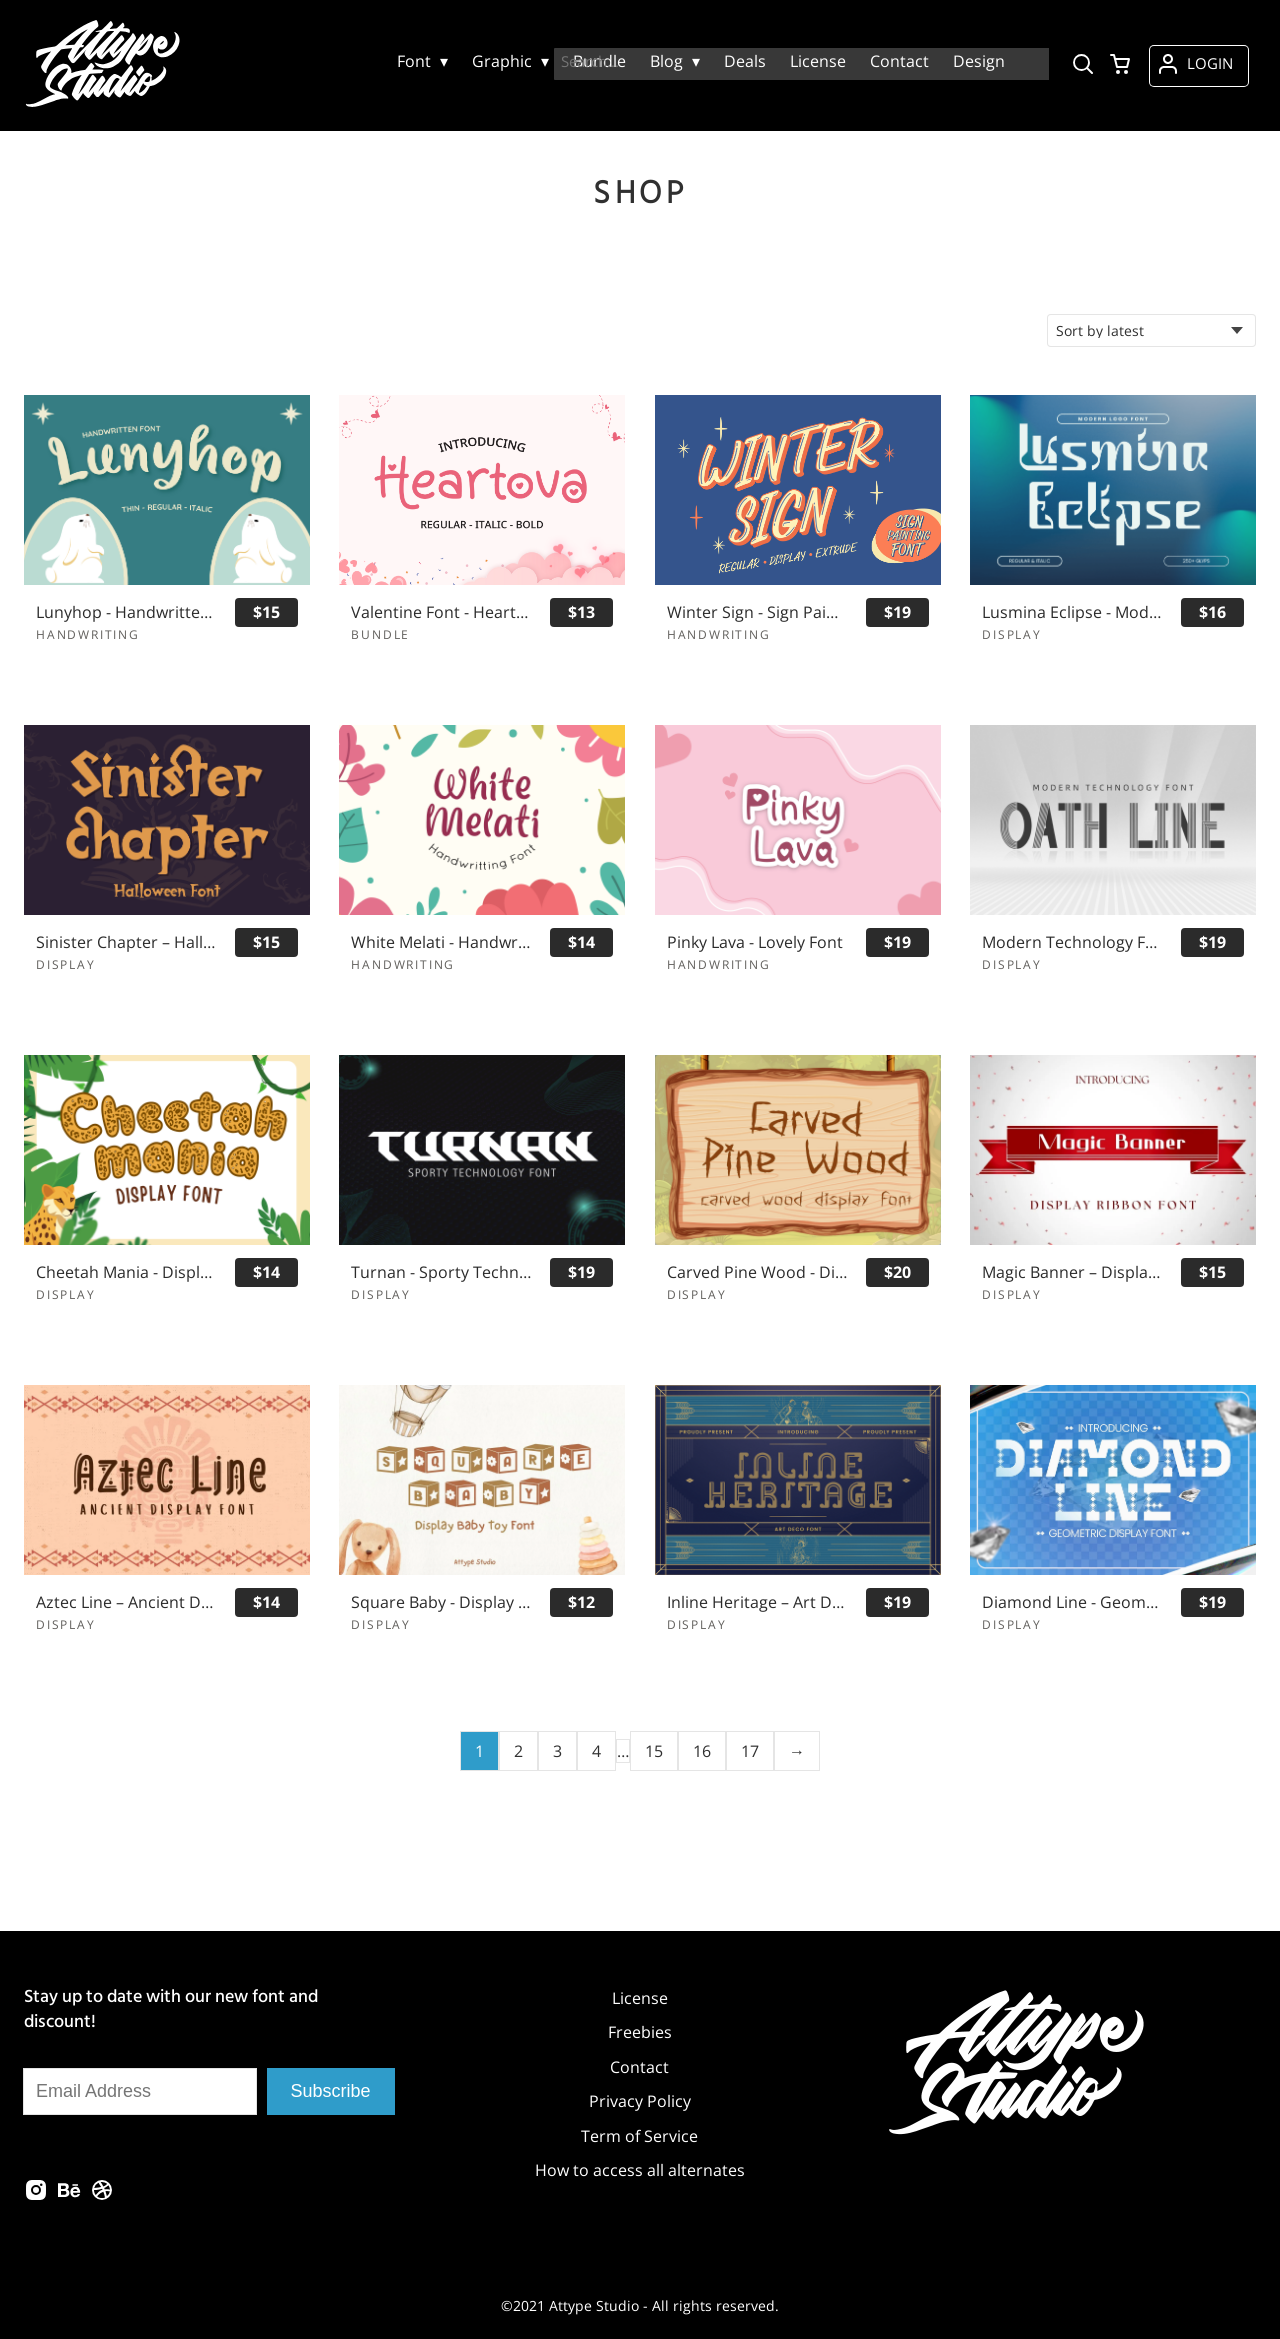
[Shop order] (1151, 330)
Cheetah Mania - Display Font (126, 1272)
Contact (639, 2067)
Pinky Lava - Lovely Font (755, 942)
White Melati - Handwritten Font (441, 942)
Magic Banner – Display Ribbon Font (1072, 1272)
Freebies (640, 2032)
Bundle (380, 634)
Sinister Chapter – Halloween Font (126, 942)
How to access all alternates (640, 2170)
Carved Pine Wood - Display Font (757, 1272)
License (640, 1998)
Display (1012, 634)
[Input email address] (140, 2091)
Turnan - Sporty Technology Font (441, 1272)
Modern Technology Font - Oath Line (1072, 942)
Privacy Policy (640, 2101)
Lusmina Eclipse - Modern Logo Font (1072, 612)
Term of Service (639, 2136)
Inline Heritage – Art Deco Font (757, 1602)
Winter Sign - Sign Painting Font (757, 612)
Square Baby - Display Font (441, 1602)
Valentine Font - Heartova (441, 612)
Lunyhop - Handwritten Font (126, 612)
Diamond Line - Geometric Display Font (1072, 1602)
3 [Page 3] (557, 1751)
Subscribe (331, 2091)
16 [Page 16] (702, 1751)
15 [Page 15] (654, 1751)
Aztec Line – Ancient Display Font (126, 1602)
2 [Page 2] (518, 1751)
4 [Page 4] (596, 1751)
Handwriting (88, 634)
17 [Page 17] (750, 1751)
